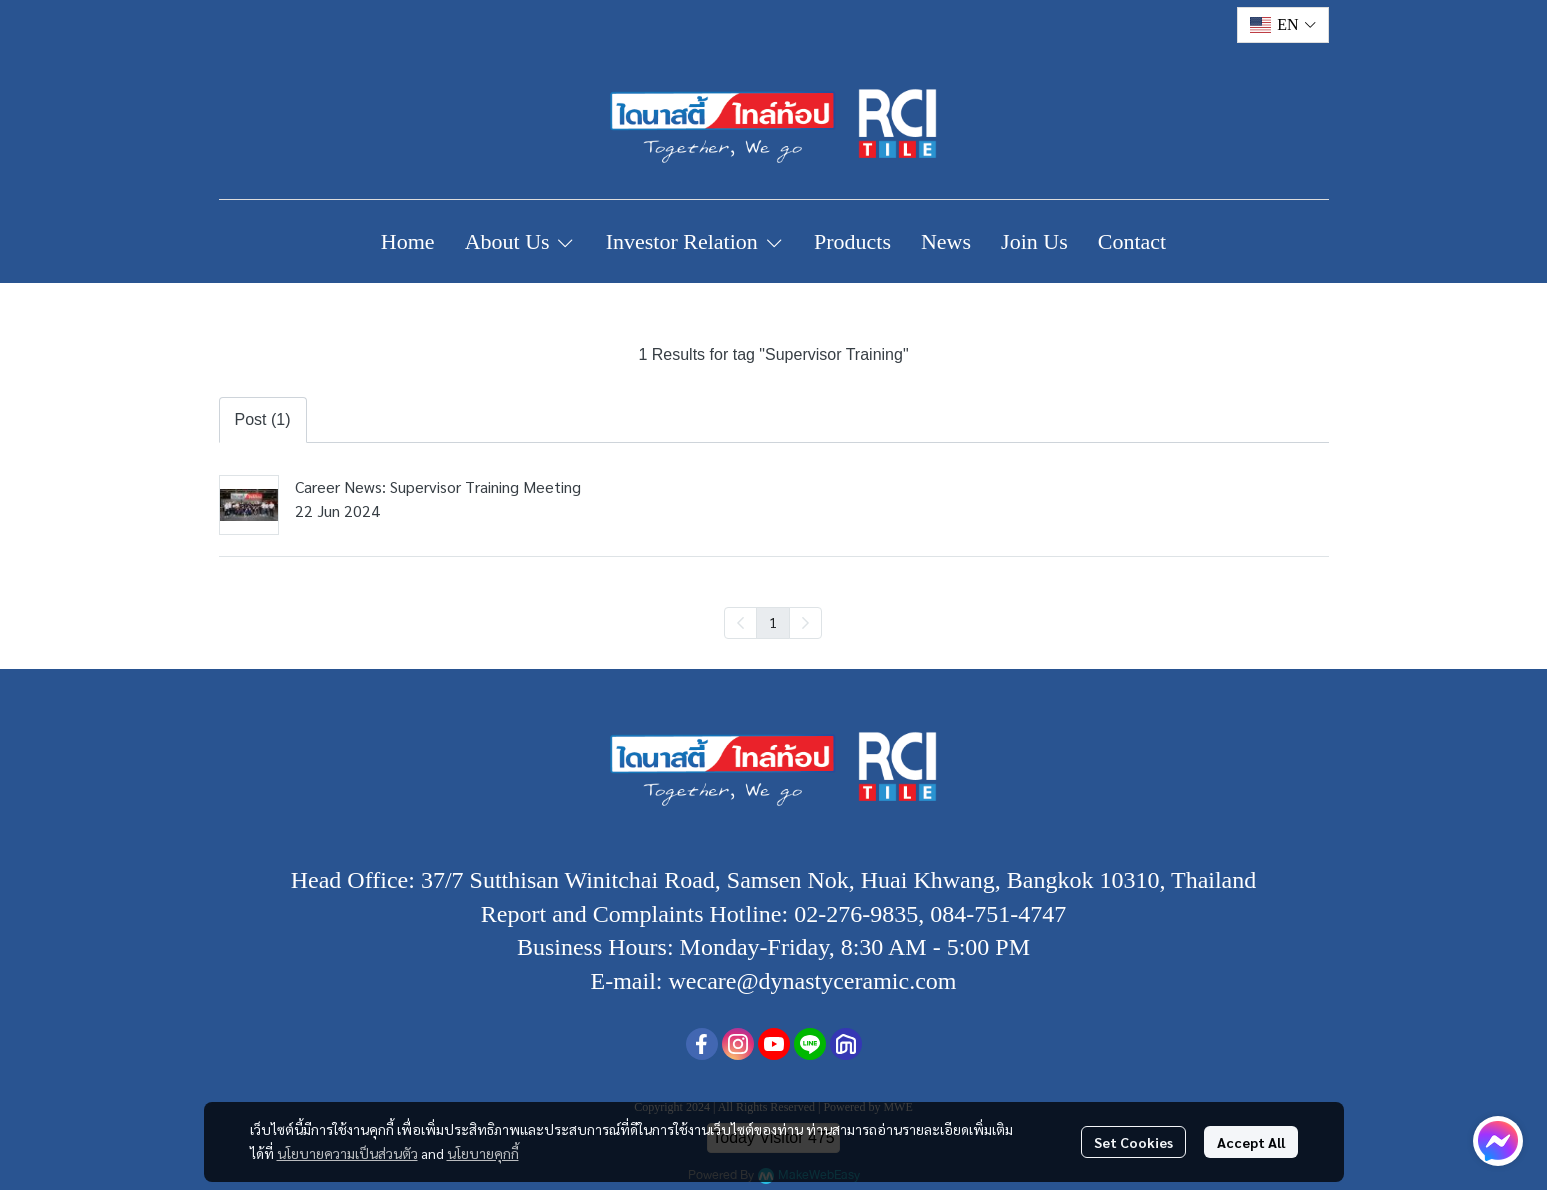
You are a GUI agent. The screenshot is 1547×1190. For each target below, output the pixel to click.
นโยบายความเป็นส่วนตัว (347, 1153)
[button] (1283, 25)
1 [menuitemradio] (773, 622)
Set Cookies (1133, 1142)
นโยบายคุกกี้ (483, 1153)
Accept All (1251, 1142)
